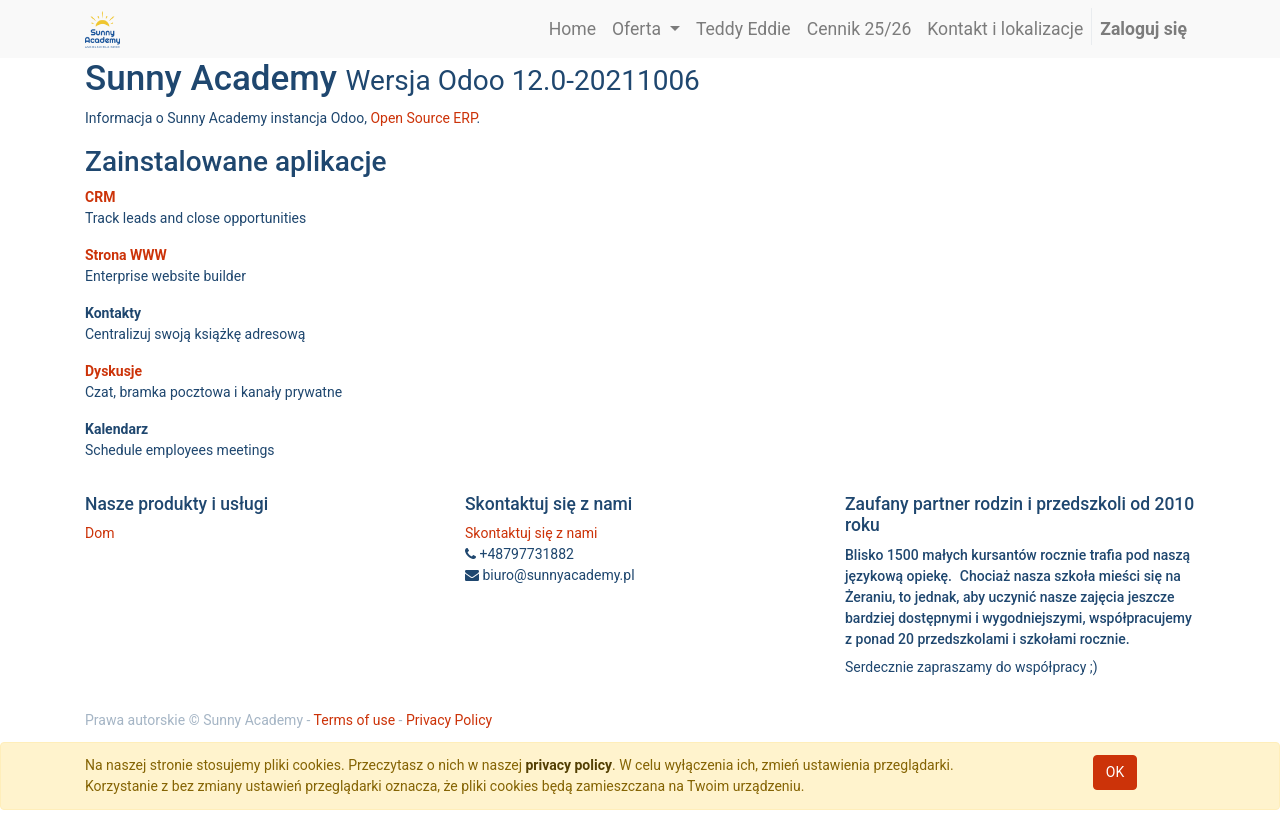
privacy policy (568, 765)
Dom (99, 533)
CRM (100, 197)
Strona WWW (126, 255)
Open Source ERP (423, 118)
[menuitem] (572, 29)
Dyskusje (113, 371)
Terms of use (355, 720)
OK (1115, 772)
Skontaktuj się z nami (531, 533)
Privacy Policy (449, 720)
